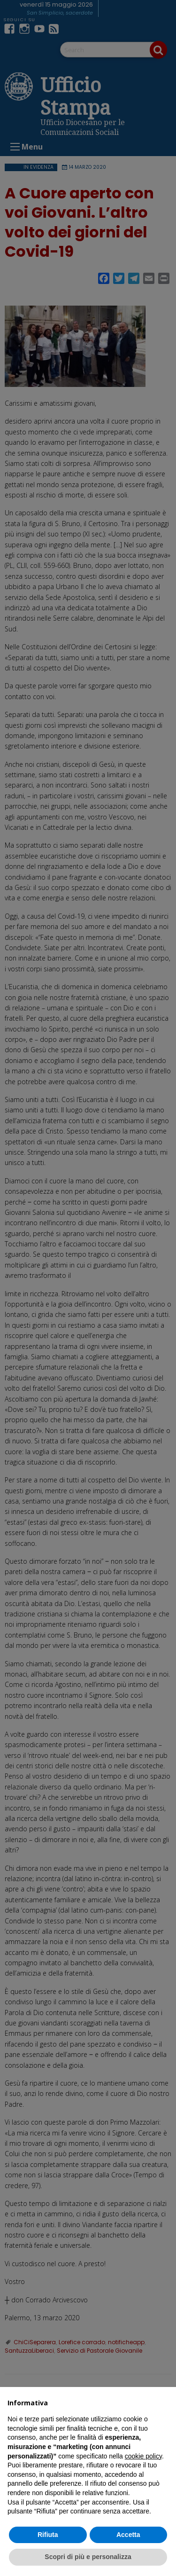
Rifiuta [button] (48, 2534)
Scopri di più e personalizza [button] (88, 2556)
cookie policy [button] (143, 2456)
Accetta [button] (128, 2534)
